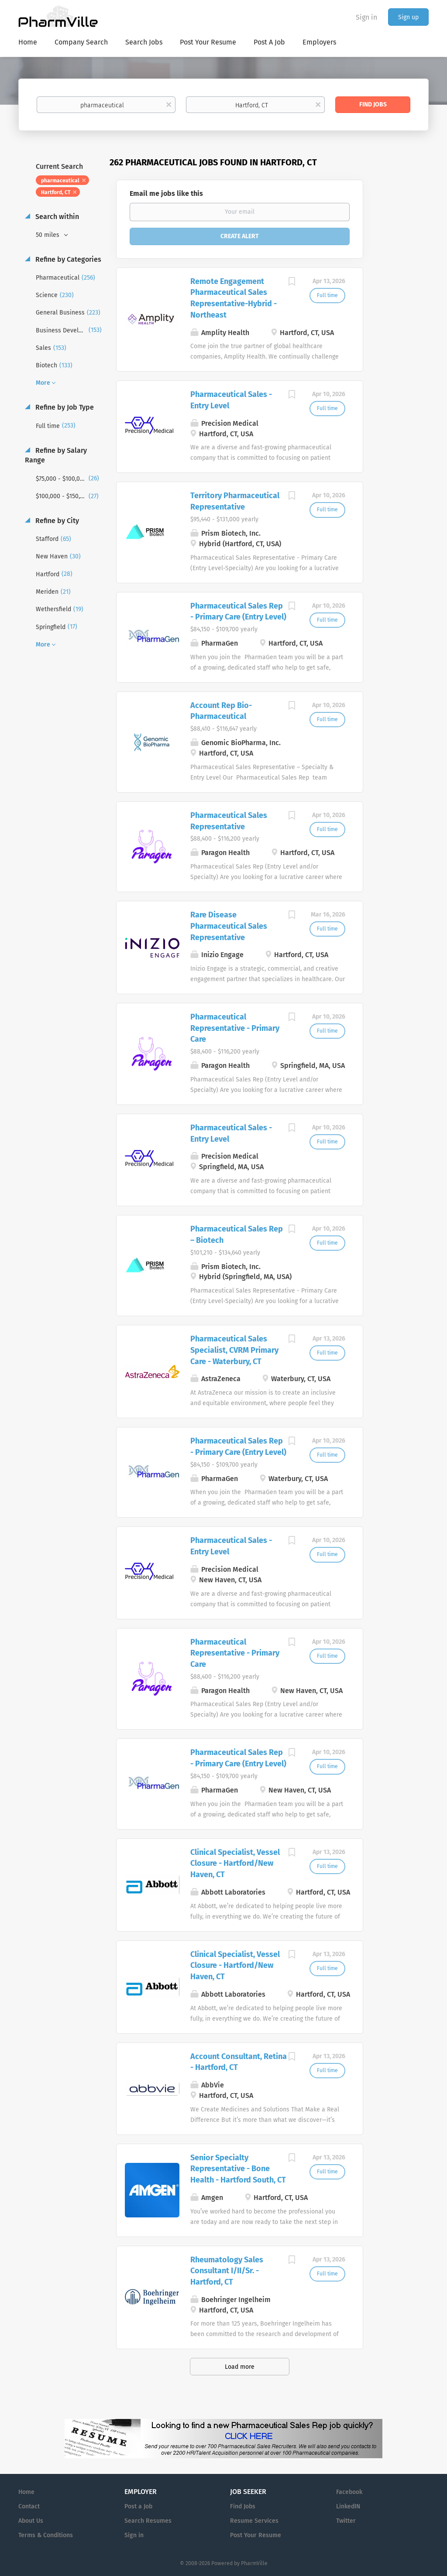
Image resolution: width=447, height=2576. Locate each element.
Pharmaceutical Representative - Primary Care (234, 1028)
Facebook (349, 2492)
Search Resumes (148, 2521)
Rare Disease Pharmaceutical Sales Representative (228, 926)
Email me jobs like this (166, 193)
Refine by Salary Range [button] (56, 455)
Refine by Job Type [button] (64, 407)
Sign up (408, 17)
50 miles (48, 235)
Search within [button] (56, 216)
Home (26, 2492)
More (43, 383)
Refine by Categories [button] (67, 259)
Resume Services (254, 2521)
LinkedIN (348, 2506)
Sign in (366, 17)
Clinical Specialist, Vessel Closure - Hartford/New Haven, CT (235, 1863)
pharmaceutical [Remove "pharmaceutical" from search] (60, 181)
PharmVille (254, 2563)
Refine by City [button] (56, 521)
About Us (30, 2521)
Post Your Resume (255, 2535)
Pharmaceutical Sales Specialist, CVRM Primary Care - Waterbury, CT (234, 1350)
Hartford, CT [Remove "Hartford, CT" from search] (55, 192)
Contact (29, 2506)
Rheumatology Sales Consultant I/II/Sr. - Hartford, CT (226, 2271)
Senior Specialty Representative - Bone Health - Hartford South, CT (238, 2169)
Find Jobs (373, 104)
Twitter (346, 2521)
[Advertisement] (404, 325)
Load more (239, 2367)
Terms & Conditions (45, 2535)
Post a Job (138, 2506)
